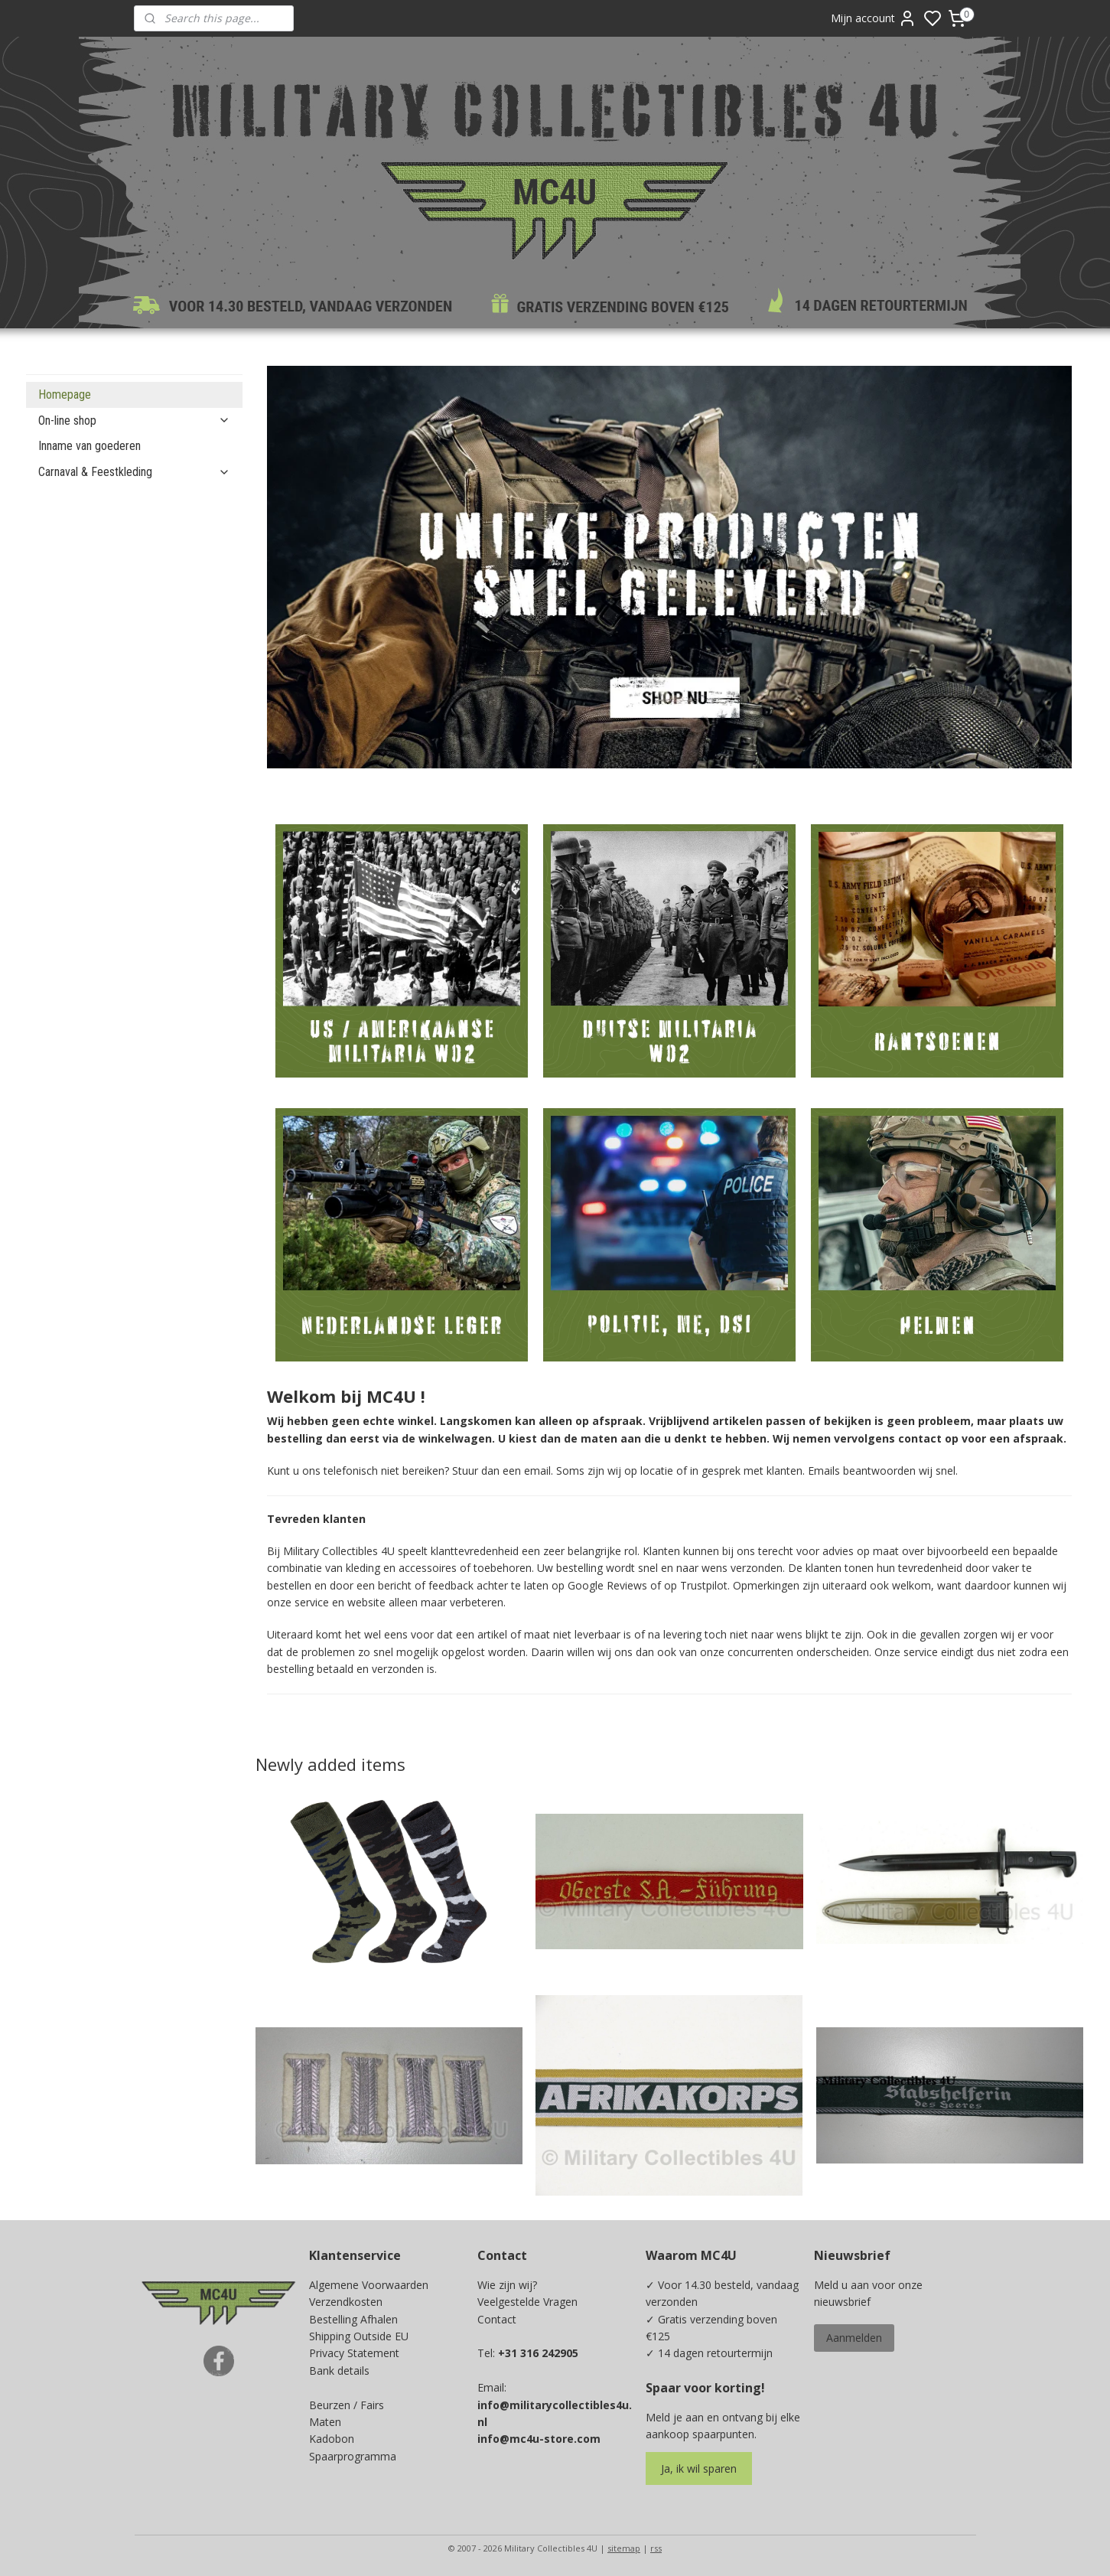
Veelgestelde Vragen (527, 2301)
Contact (496, 2319)
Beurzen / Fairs (346, 2405)
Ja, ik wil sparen (699, 2468)
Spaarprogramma (352, 2456)
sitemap (623, 2548)
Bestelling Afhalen (353, 2319)
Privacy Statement (354, 2353)
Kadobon (331, 2438)
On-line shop (133, 420)
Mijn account (873, 18)
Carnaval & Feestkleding (133, 472)
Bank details (339, 2370)
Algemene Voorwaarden (368, 2285)
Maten (325, 2422)
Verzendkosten (345, 2301)
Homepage (64, 394)
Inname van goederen (89, 446)
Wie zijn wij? (507, 2285)
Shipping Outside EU (359, 2336)
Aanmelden (854, 2337)
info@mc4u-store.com (539, 2438)
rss (656, 2548)
